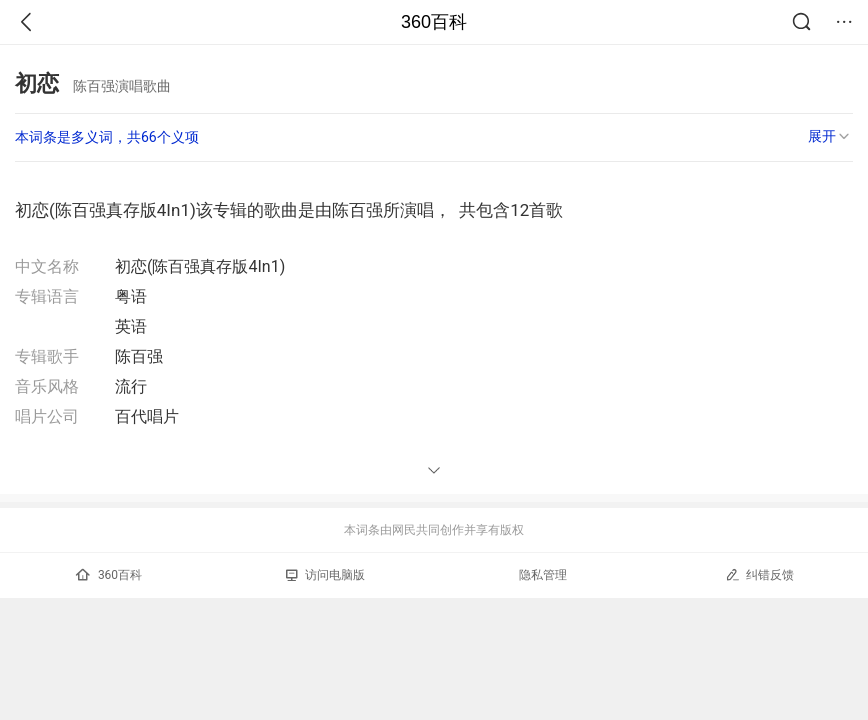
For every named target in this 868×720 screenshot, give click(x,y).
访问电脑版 (325, 575)
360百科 (434, 22)
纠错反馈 (759, 574)
